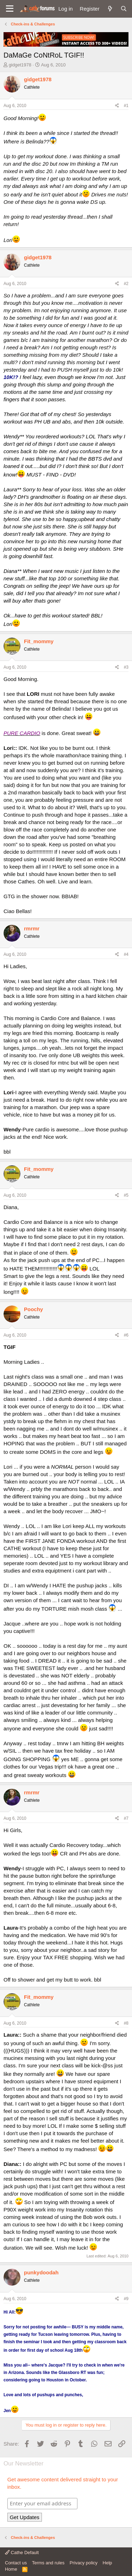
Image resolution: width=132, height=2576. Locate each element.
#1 (126, 105)
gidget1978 (20, 64)
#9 (126, 2298)
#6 (126, 1335)
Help (107, 2562)
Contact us (16, 2562)
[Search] (124, 8)
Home (11, 2569)
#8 (126, 2023)
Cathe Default (22, 2552)
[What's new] (110, 8)
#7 (126, 1818)
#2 (126, 283)
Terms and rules (48, 2562)
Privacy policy (84, 2562)
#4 (126, 954)
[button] (9, 9)
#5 (126, 1195)
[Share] (117, 106)
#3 (126, 667)
